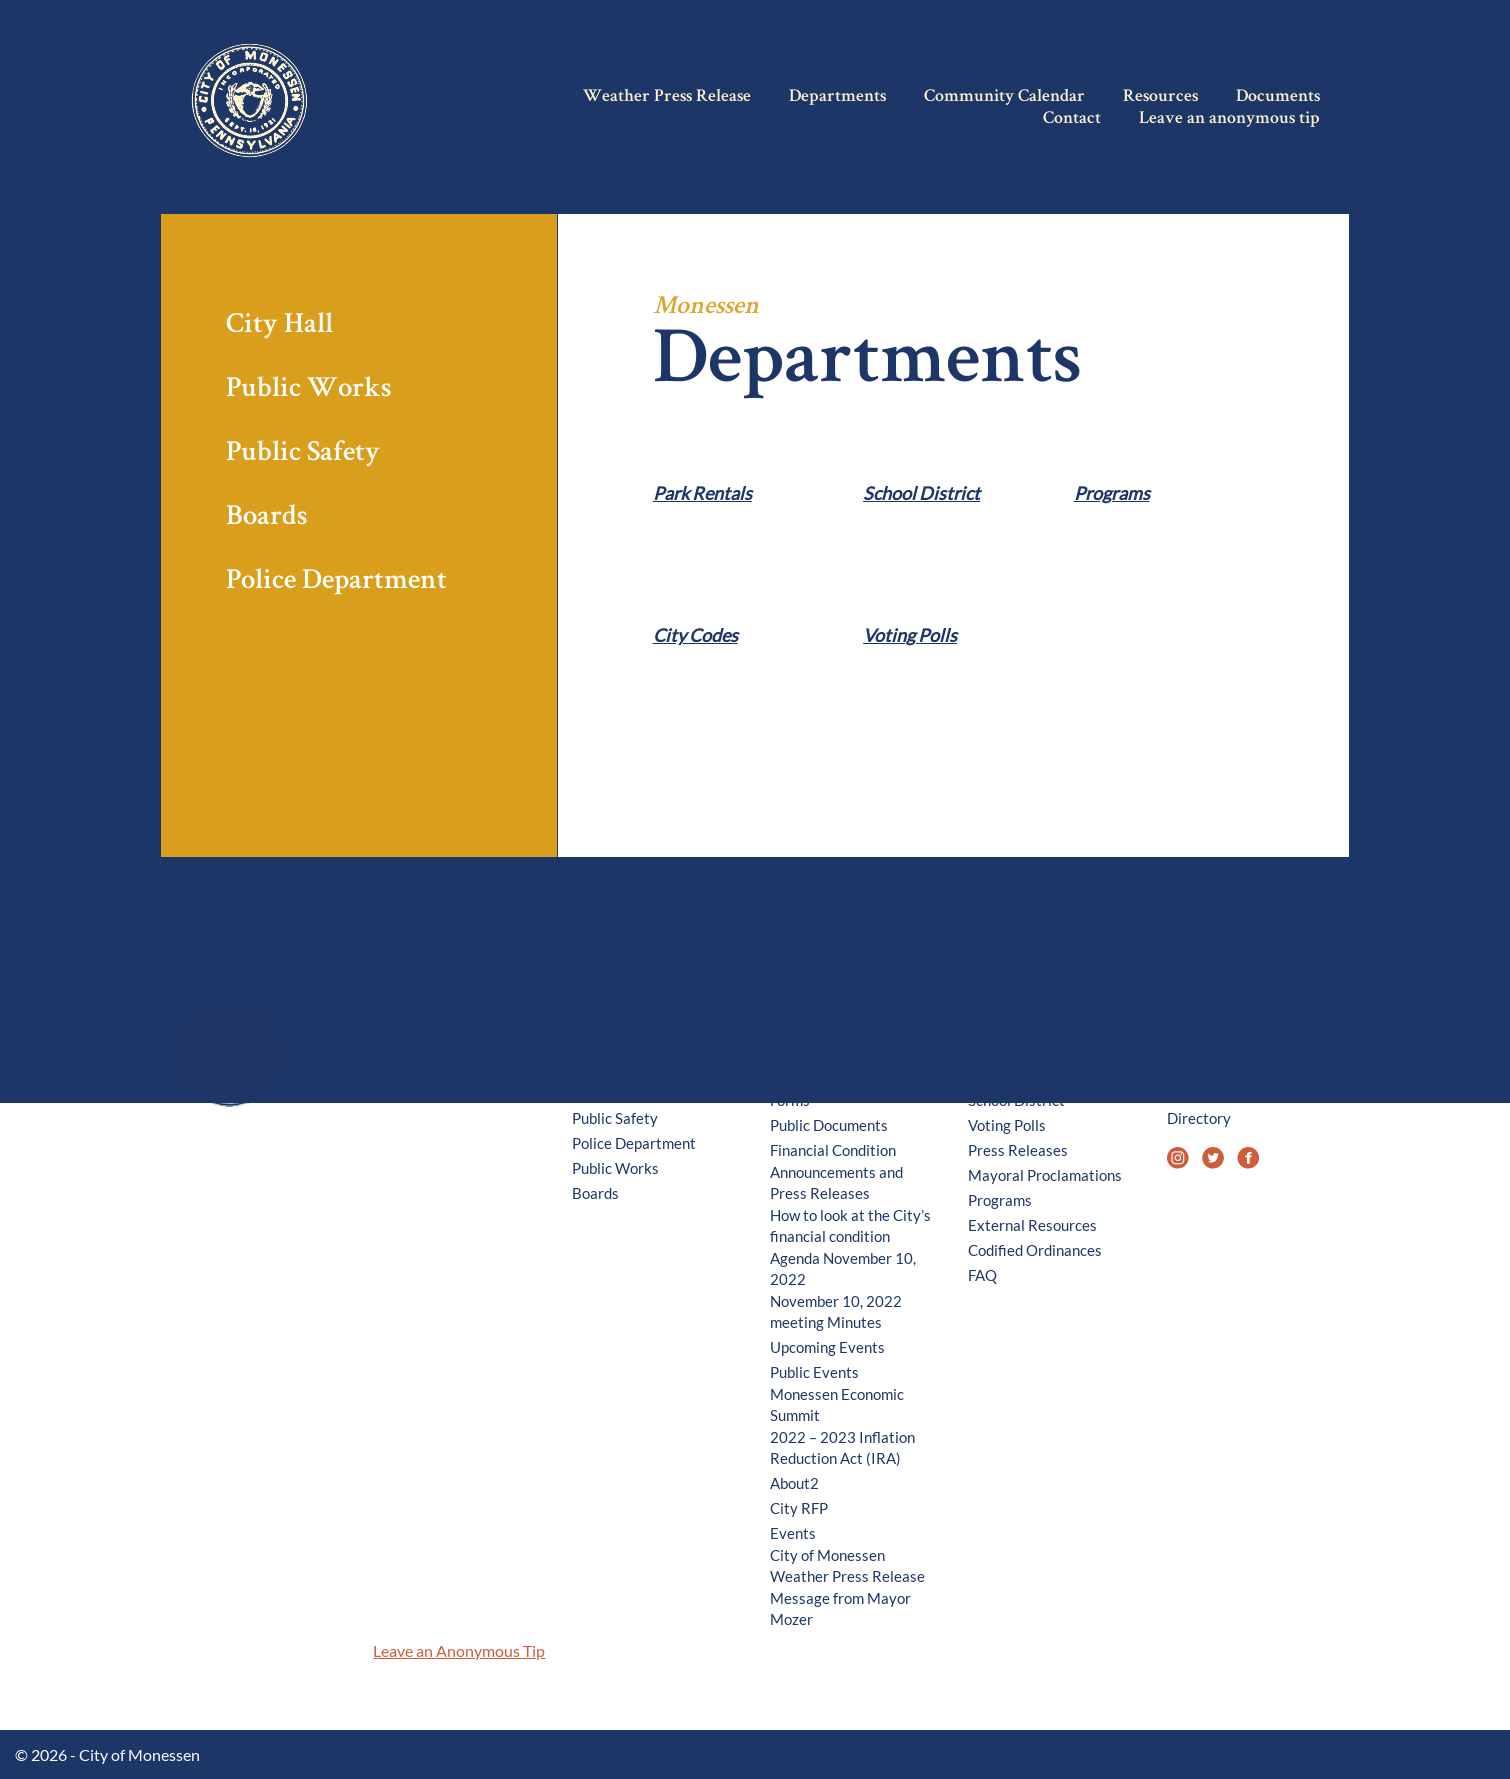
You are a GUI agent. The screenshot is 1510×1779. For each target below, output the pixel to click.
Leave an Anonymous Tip (459, 1650)
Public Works (308, 390)
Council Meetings (827, 1050)
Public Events (814, 1372)
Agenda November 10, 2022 (843, 1268)
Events (793, 1533)
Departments (837, 97)
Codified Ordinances (1035, 1250)
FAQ (982, 1275)
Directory (1199, 1118)
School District (921, 493)
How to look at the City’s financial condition (850, 1225)
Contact (1072, 119)
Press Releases (1018, 1150)
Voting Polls (910, 635)
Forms (790, 1100)
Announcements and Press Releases (836, 1182)
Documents (1278, 97)
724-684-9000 (1217, 1093)
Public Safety (303, 454)
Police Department (336, 582)
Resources (1160, 97)
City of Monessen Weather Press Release (847, 1565)
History (398, 1075)
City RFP (799, 1508)
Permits (796, 1075)
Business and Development (616, 1082)
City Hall (279, 326)
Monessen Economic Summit (837, 1404)
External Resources (1032, 1225)
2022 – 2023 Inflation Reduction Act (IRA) (842, 1447)
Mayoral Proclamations (1045, 1175)
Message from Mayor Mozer (840, 1608)
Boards (266, 518)
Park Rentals (702, 493)
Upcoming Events (827, 1347)
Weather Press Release (667, 97)
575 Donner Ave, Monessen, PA (1222, 1057)
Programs (1112, 493)
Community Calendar (1004, 97)
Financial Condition (833, 1150)
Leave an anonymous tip (1229, 119)
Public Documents (829, 1125)
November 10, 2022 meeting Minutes (836, 1311)
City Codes (695, 635)
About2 (794, 1483)
